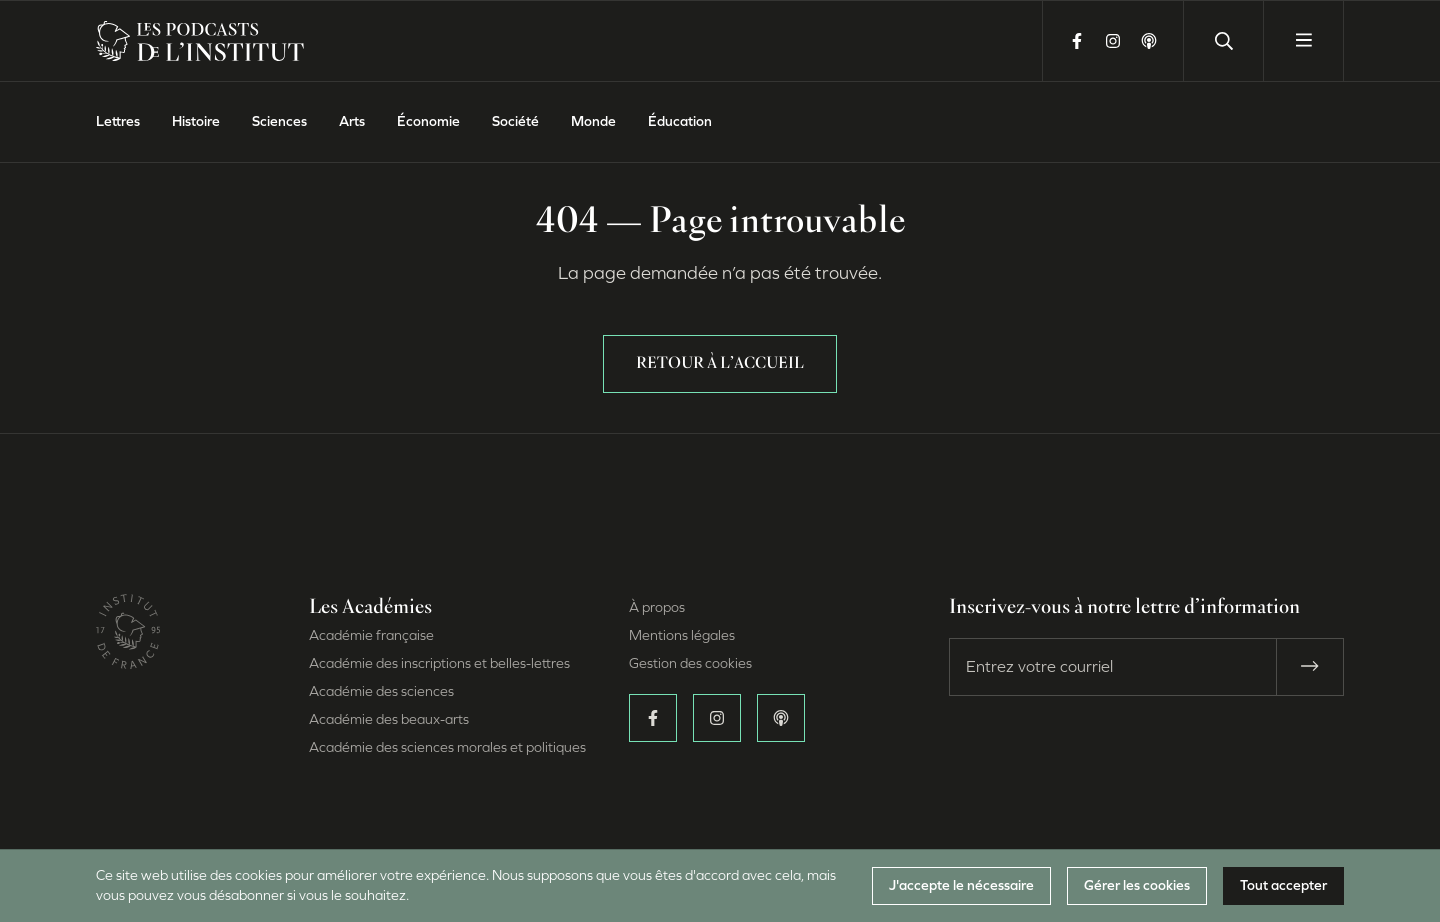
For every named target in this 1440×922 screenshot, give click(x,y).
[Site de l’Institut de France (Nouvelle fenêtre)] (128, 646)
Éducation (680, 121)
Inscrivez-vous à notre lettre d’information (1124, 608)
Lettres (118, 121)
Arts (352, 121)
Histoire (196, 121)
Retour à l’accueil (720, 364)
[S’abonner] (1310, 667)
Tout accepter (1283, 885)
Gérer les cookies (1137, 885)
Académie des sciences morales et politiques (447, 747)
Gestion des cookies (690, 663)
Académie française (371, 635)
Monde (593, 121)
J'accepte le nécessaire (961, 885)
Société (515, 121)
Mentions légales (682, 635)
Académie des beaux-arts (389, 719)
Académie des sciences (381, 691)
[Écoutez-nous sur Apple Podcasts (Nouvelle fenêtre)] (1149, 41)
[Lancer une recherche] (1223, 41)
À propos (657, 607)
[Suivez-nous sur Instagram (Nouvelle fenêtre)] (1113, 41)
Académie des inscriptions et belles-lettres (439, 663)
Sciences (279, 121)
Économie (428, 121)
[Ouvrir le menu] (1303, 41)
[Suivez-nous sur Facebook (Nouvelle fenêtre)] (1077, 41)
